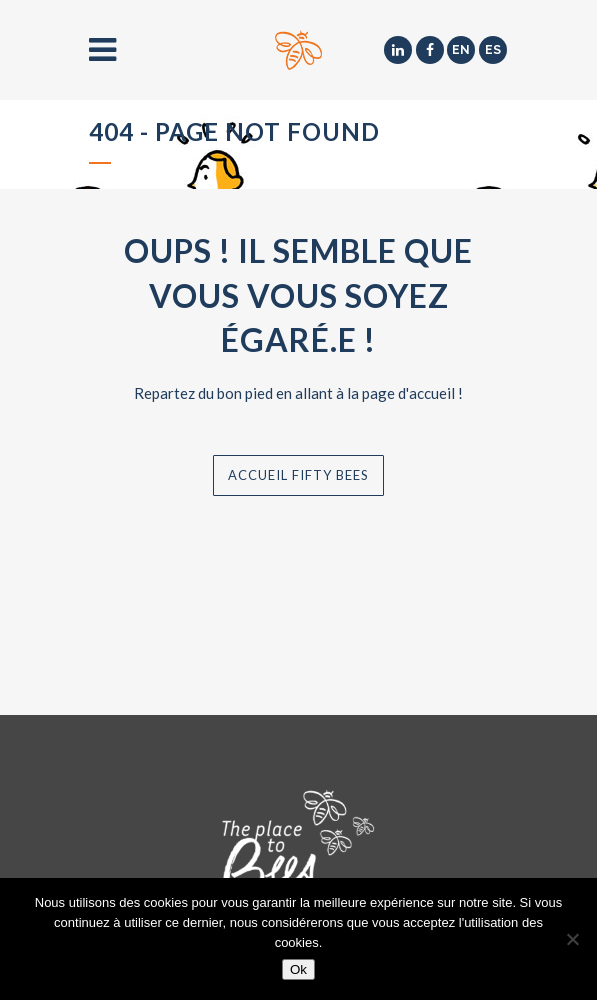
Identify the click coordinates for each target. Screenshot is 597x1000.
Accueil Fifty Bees (298, 475)
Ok (298, 969)
